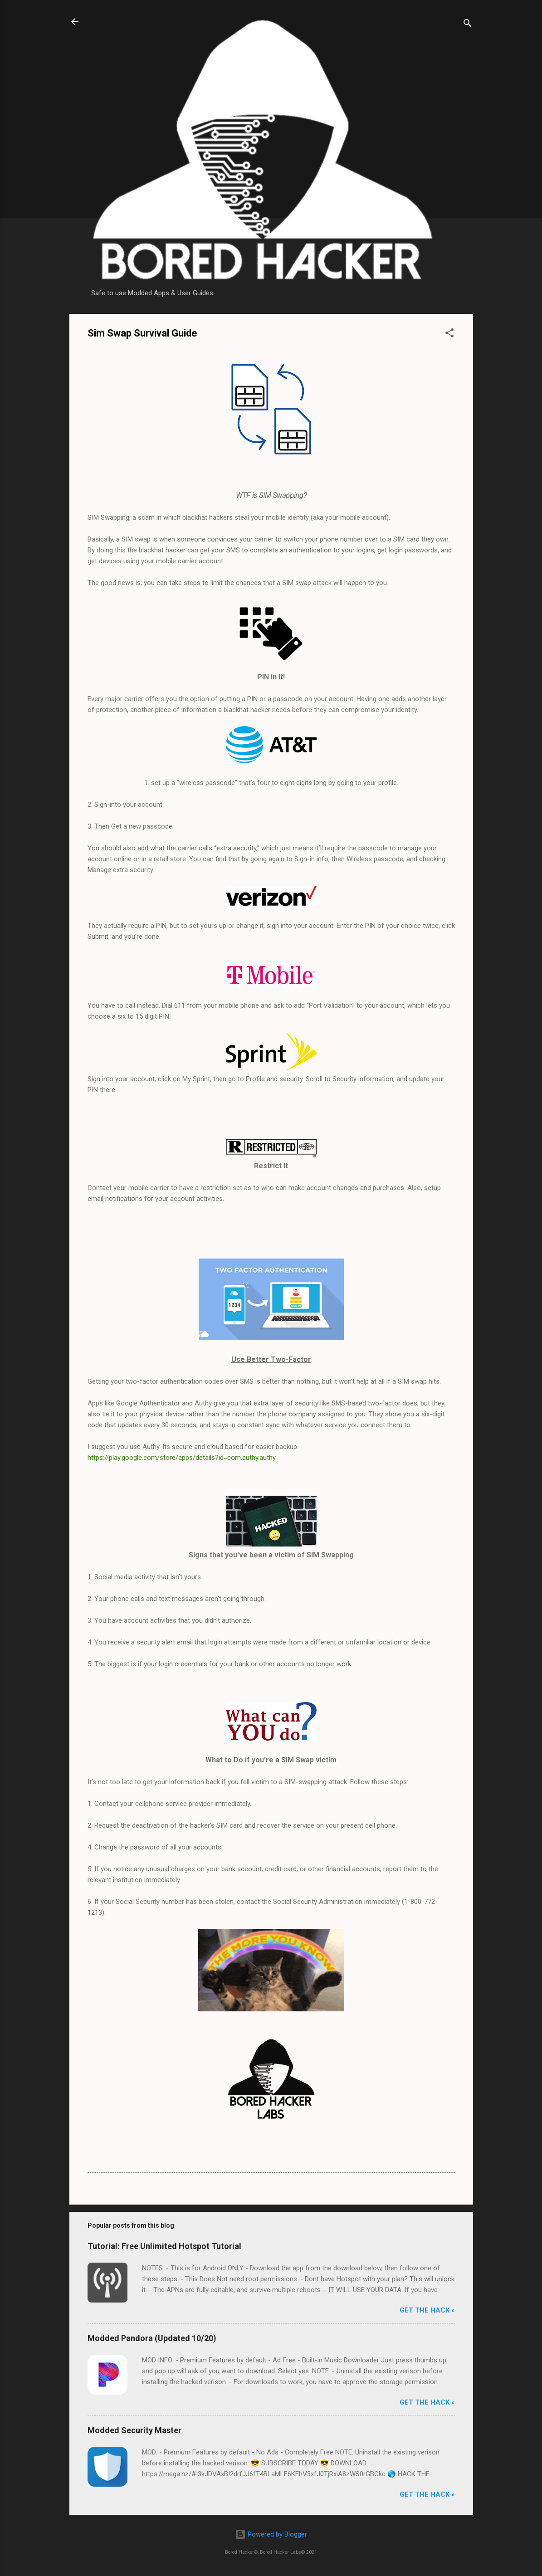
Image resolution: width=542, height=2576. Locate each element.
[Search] (467, 25)
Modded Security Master (134, 2430)
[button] (449, 334)
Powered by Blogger (271, 2534)
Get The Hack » (427, 2310)
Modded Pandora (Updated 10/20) (152, 2338)
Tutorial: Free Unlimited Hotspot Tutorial (164, 2246)
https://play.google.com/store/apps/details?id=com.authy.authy (182, 1458)
